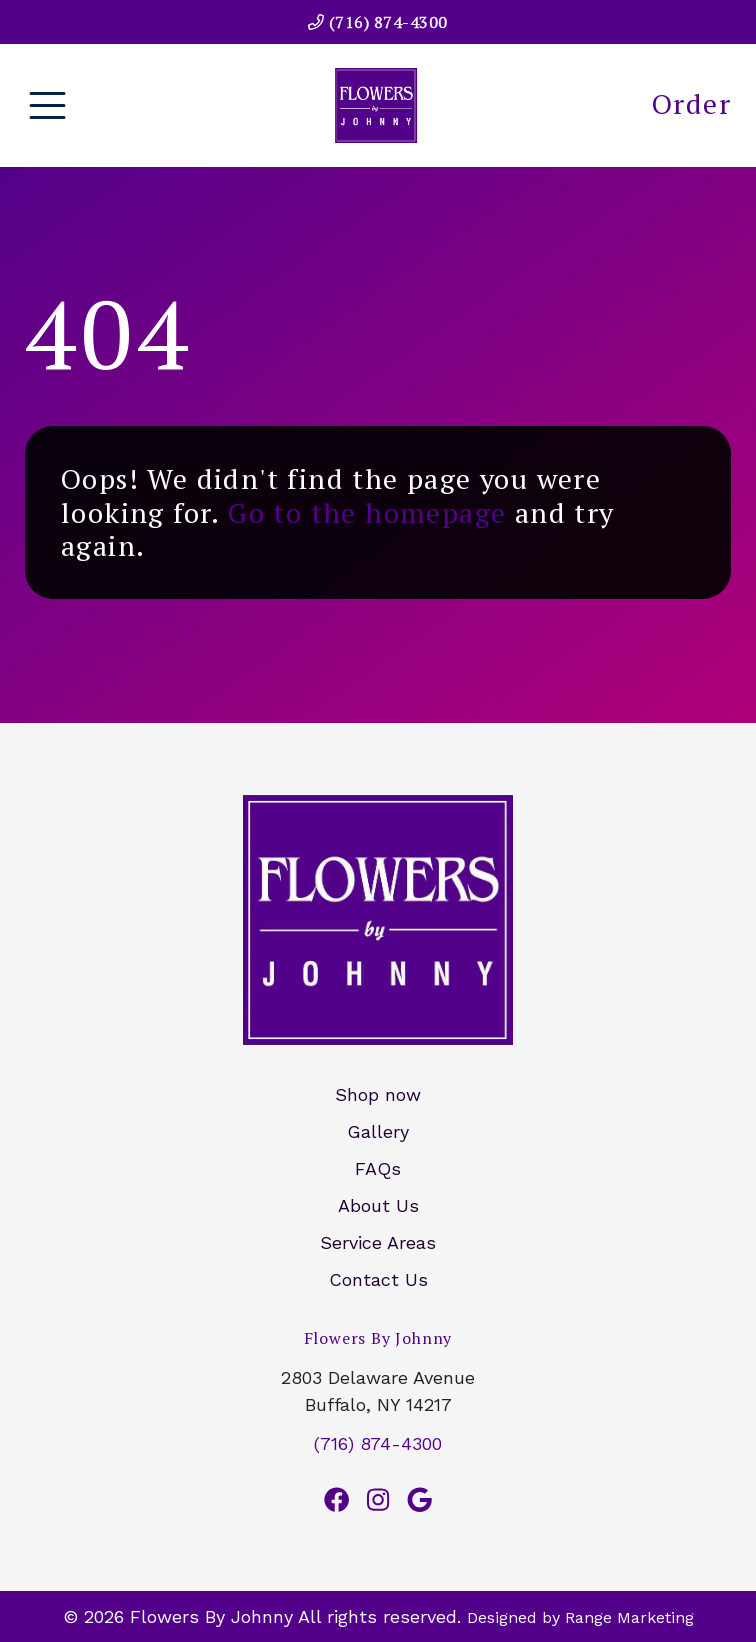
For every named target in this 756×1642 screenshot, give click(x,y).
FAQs (378, 1168)
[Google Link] (419, 1500)
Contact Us (378, 1279)
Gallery (378, 1131)
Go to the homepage (367, 512)
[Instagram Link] (378, 1500)
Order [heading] (691, 104)
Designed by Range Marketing (580, 1617)
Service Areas (378, 1242)
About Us (378, 1205)
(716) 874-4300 (378, 22)
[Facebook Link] (336, 1500)
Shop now (378, 1094)
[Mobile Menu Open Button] (47, 105)
